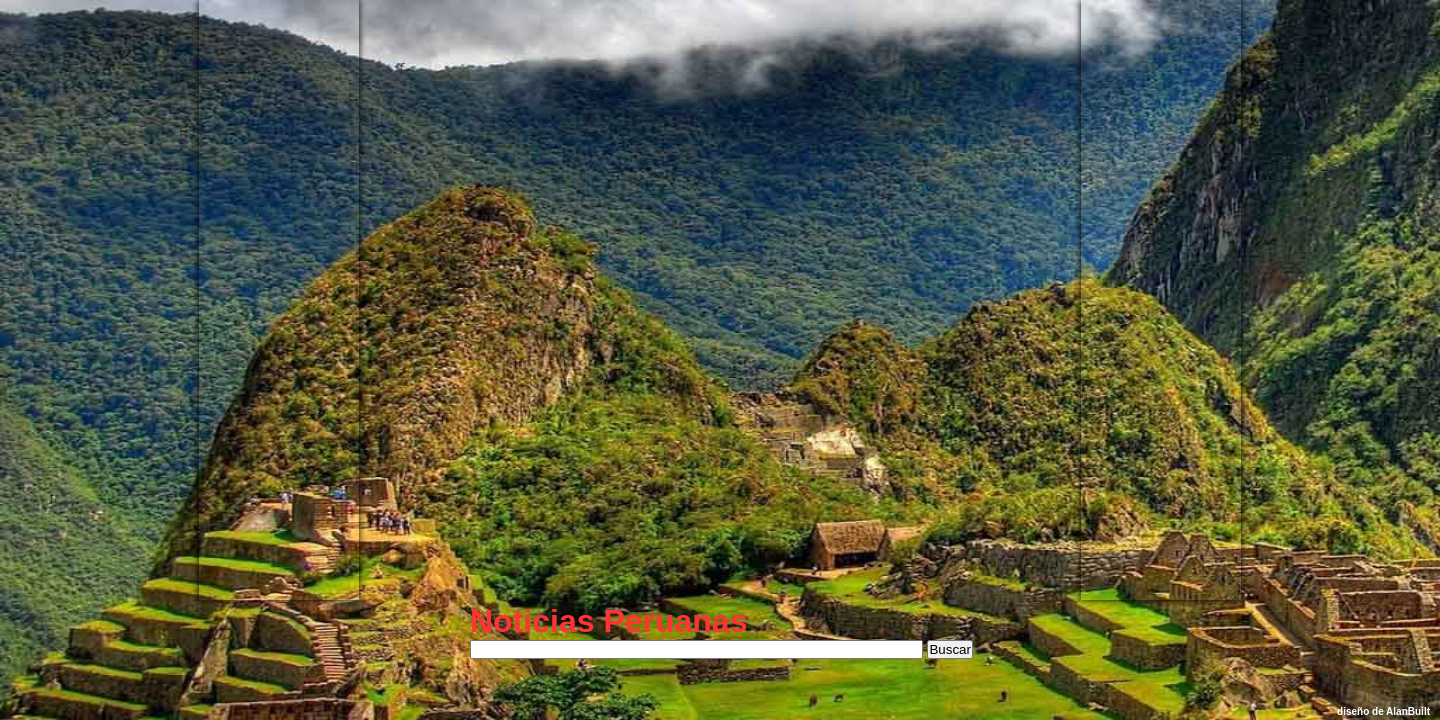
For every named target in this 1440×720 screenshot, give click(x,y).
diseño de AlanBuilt (1383, 711)
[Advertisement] (279, 300)
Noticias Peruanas (608, 621)
